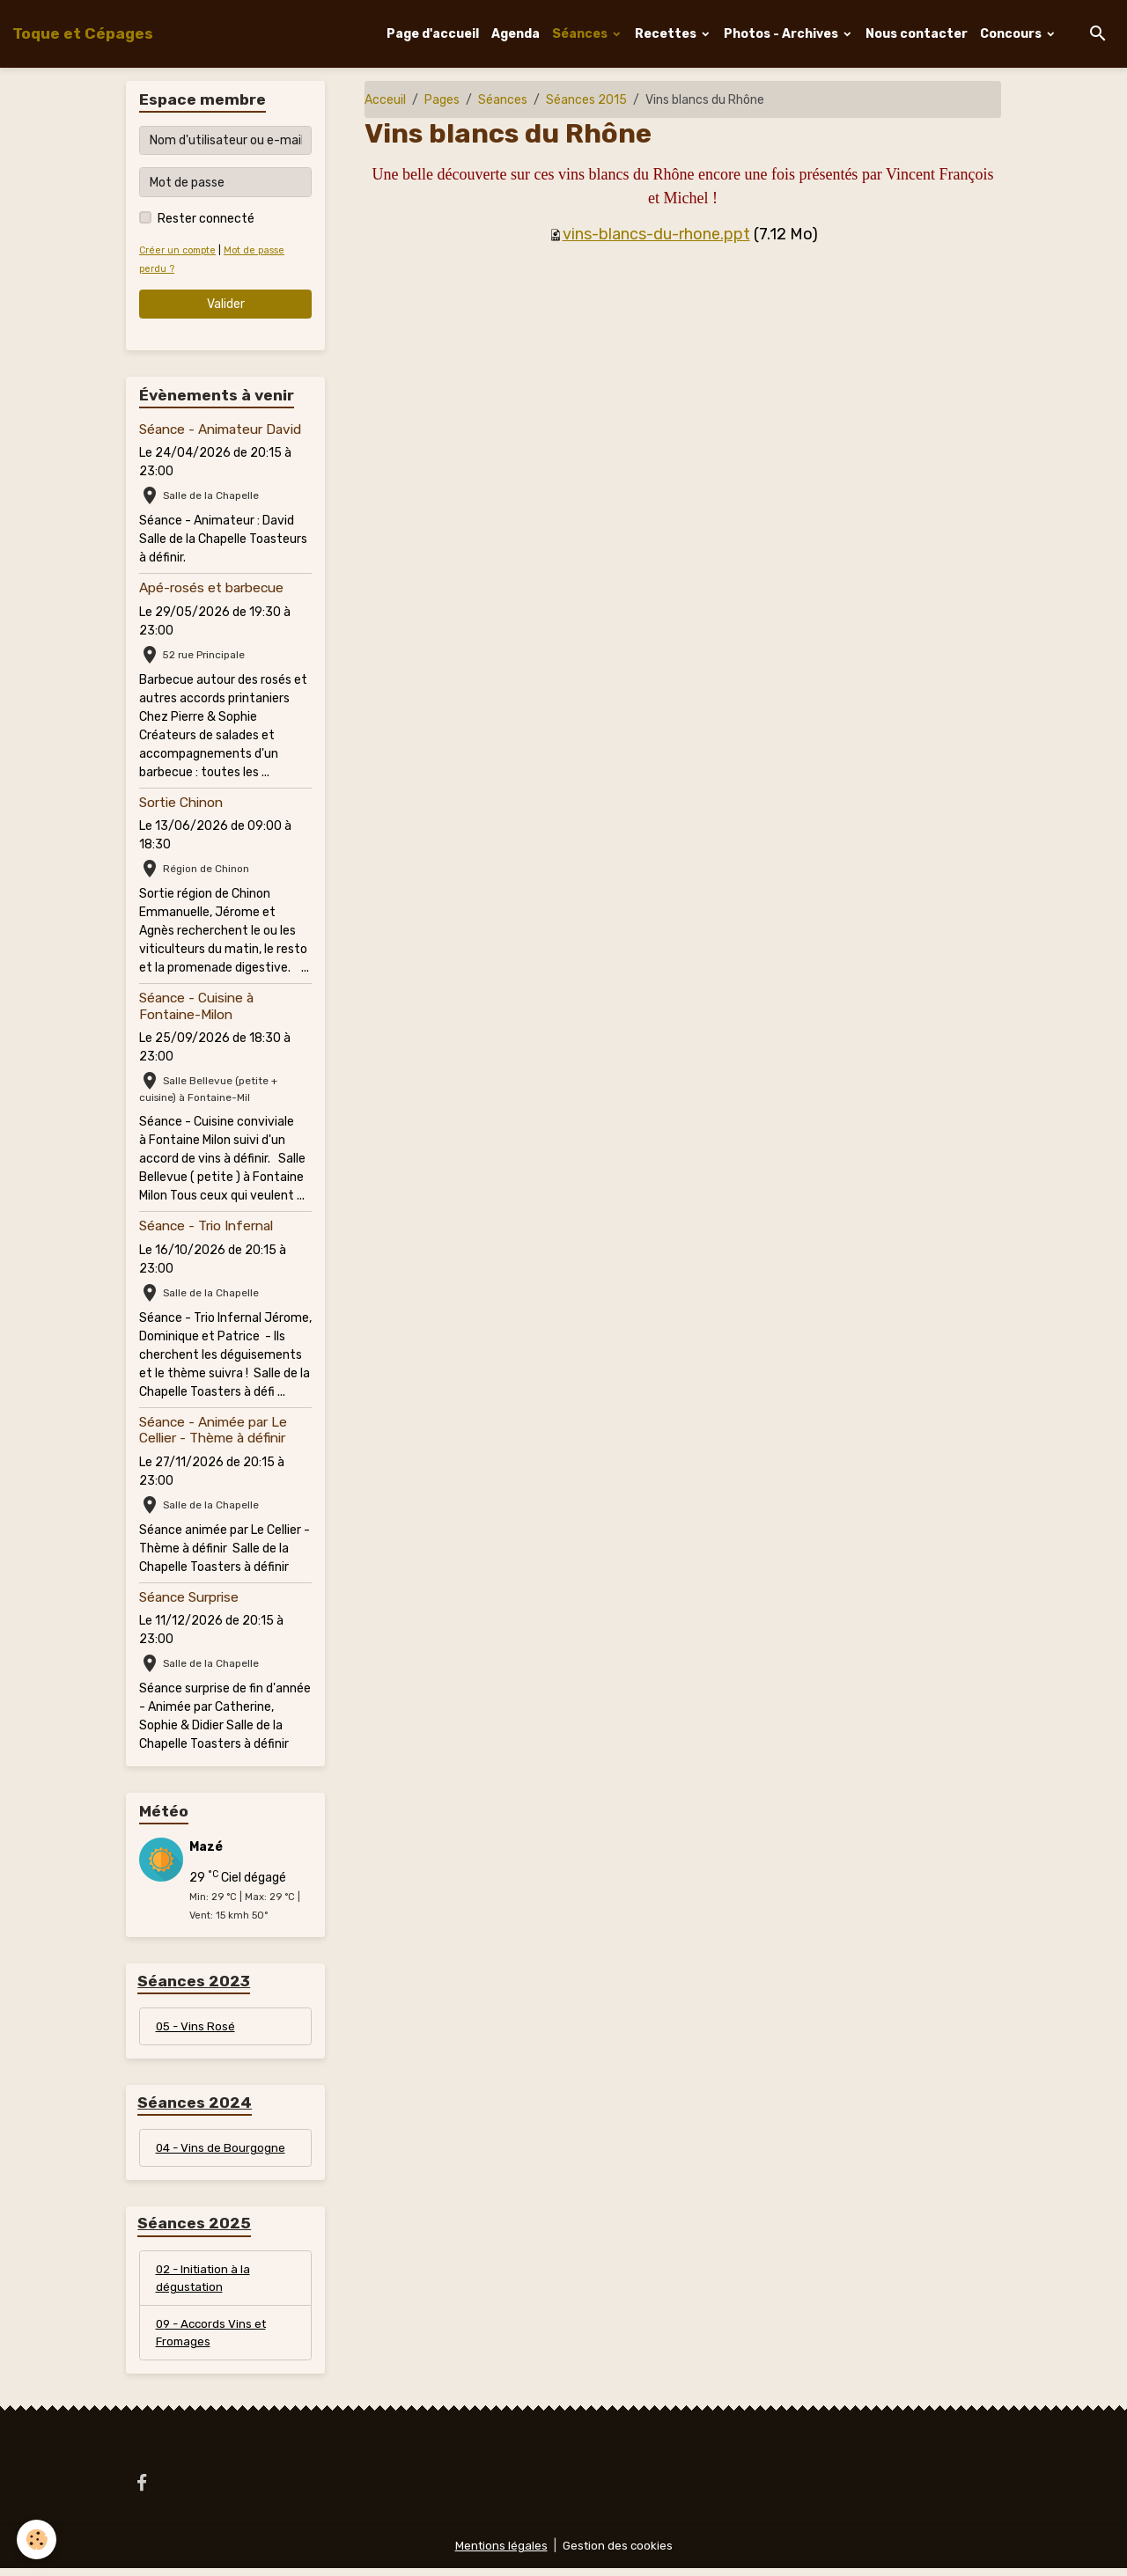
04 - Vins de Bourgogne (222, 2150)
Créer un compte (179, 250)
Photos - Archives (782, 33)
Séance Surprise (189, 1597)
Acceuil (385, 99)
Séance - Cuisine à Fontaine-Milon (196, 1006)
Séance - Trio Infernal (206, 1226)
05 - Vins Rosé (197, 2027)
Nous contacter (917, 33)
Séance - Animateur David (220, 429)
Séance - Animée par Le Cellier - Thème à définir (213, 1430)
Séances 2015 (586, 99)
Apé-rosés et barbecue (211, 588)
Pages (442, 99)
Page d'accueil (433, 33)
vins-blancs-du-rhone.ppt (656, 234)
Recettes (667, 33)
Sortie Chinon (181, 803)
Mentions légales (500, 2553)
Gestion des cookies (618, 2553)
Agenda (515, 33)
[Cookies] (37, 2539)
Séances (581, 33)
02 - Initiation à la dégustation (206, 2283)
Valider (226, 304)
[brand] (82, 33)
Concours (1012, 33)
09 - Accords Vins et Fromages (214, 2339)
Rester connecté (206, 218)
